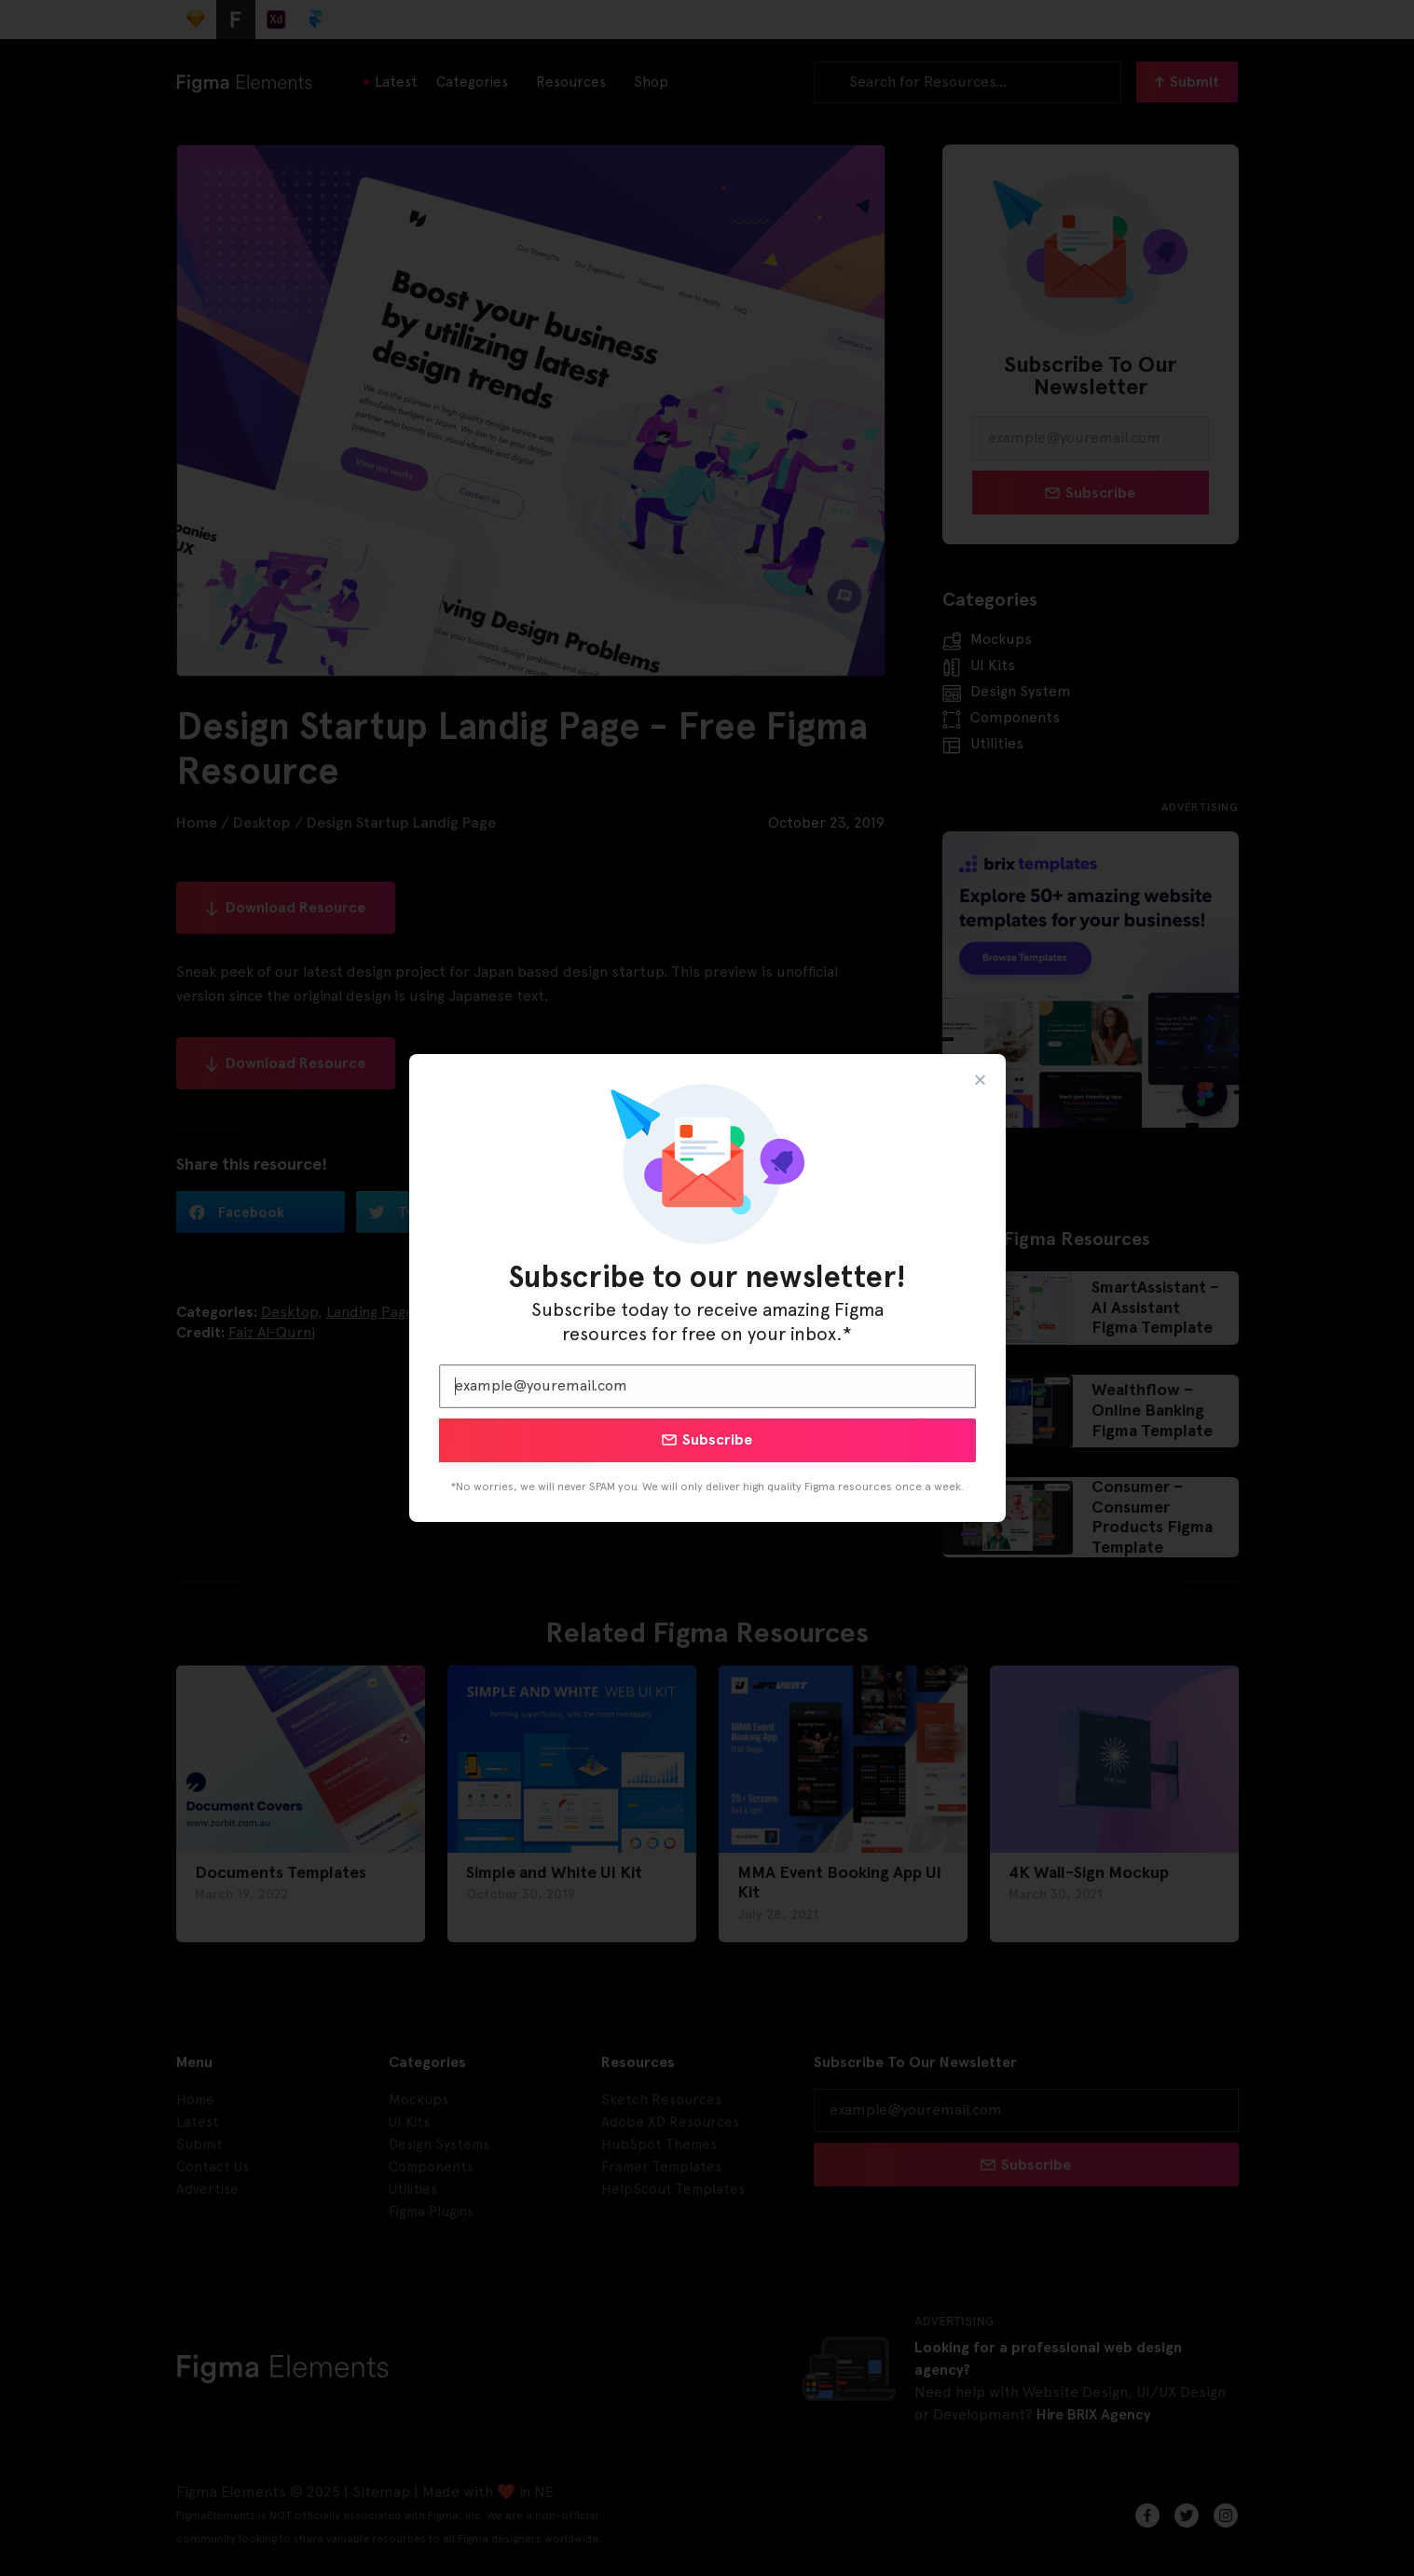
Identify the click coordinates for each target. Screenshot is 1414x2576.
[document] (707, 1288)
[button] (980, 1080)
